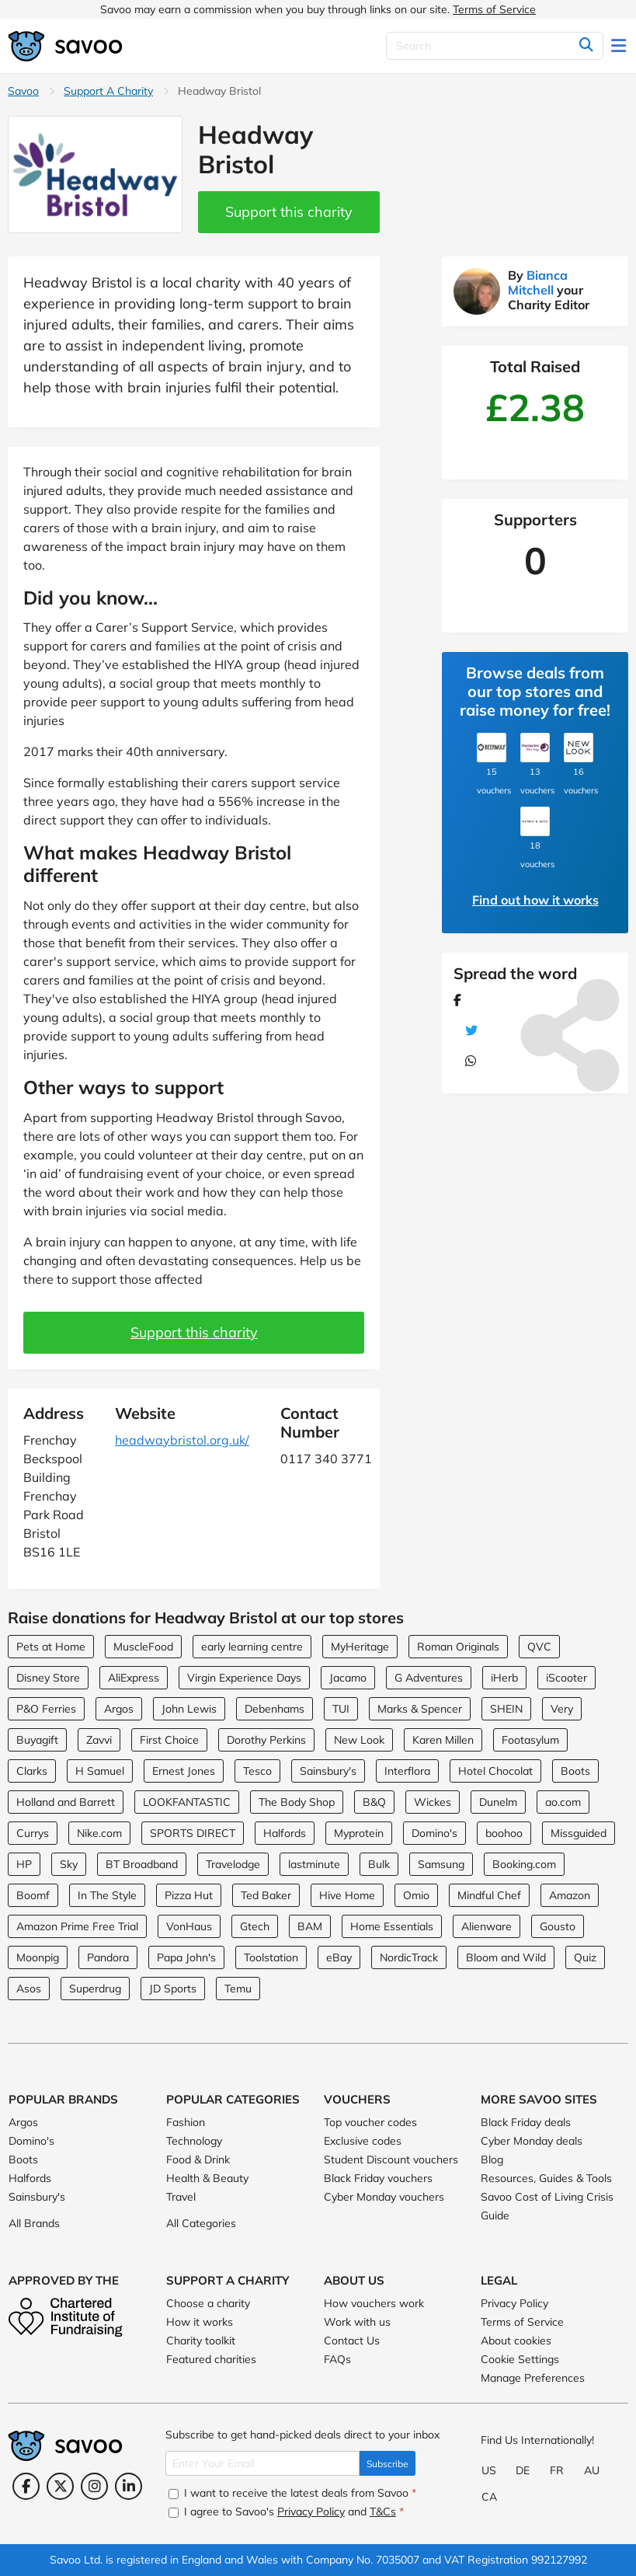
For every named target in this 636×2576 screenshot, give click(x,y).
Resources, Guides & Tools (546, 2178)
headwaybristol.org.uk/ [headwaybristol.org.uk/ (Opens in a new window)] (182, 1440)
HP (24, 1864)
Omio (416, 1895)
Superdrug (95, 1989)
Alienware (486, 1926)
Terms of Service (494, 9)
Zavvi (99, 1740)
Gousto (557, 1926)
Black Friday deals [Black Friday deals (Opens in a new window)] (526, 2122)
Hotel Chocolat (495, 1771)
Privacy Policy (514, 2303)
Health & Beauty (207, 2178)
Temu (238, 1989)
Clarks (31, 1771)
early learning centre (252, 1647)
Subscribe (387, 2464)
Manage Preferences (533, 2378)
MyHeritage (360, 1647)
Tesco (257, 1771)
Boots (575, 1771)
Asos (28, 1989)
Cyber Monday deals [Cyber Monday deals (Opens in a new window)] (531, 2141)
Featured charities (211, 2359)
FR (557, 2470)
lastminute (314, 1864)
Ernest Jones (183, 1771)
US (488, 2470)
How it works (199, 2322)
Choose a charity (208, 2303)
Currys (32, 1833)
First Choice (169, 1740)
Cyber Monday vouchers (384, 2197)
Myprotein (359, 1833)
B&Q (374, 1802)
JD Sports (172, 1989)
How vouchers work (374, 2303)
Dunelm (498, 1802)
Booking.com (524, 1864)
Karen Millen (443, 1740)
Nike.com (99, 1833)
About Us (354, 2280)
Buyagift (37, 1740)
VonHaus (189, 1926)
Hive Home (347, 1895)
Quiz (585, 1957)
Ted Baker (266, 1895)
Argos (119, 1709)
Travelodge (233, 1864)
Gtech (254, 1926)
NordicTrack (409, 1957)
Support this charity (289, 212)
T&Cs (383, 2511)
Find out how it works (535, 900)
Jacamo (348, 1678)
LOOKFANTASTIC (187, 1802)
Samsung (441, 1864)
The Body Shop (297, 1802)
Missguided (578, 1833)
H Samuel (99, 1771)
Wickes (432, 1802)
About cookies (516, 2341)
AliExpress (133, 1678)
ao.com (563, 1802)
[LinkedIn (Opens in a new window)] (128, 2486)
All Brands (34, 2223)
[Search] (494, 46)
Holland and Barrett (65, 1802)
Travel (181, 2197)
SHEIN (506, 1709)
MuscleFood (143, 1647)
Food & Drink (198, 2159)
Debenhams (274, 1709)
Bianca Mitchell (538, 282)
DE (523, 2470)
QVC (539, 1647)
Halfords (284, 1833)
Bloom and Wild (506, 1957)
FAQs (337, 2359)
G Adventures (428, 1678)
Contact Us (352, 2341)
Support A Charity (108, 91)
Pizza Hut (189, 1895)
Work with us (357, 2322)
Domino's (434, 1833)
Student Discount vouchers (391, 2159)
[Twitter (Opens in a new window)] (60, 2486)
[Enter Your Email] (262, 2463)
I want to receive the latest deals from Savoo (292, 2493)
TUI (340, 1709)
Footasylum (530, 1740)
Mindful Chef (489, 1895)
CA (489, 2497)
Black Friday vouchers (378, 2178)
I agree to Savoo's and (286, 2511)
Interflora (407, 1771)
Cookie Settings (520, 2359)
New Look (359, 1740)
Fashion (185, 2122)
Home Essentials (391, 1926)
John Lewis (189, 1709)
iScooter (566, 1678)
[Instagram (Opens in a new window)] (94, 2486)
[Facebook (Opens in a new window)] (26, 2486)
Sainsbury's (328, 1771)
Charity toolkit (200, 2341)
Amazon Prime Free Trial (77, 1926)
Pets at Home (50, 1647)
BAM (309, 1926)
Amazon (569, 1895)
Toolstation (271, 1957)
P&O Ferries (46, 1709)
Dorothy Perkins (266, 1740)
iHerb (504, 1678)
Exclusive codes (362, 2141)
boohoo (504, 1833)
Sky (69, 1864)
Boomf (33, 1895)
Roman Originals (458, 1647)
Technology (194, 2141)
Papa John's (186, 1957)
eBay (339, 1957)
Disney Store (48, 1678)
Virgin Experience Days (244, 1678)
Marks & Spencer (419, 1709)
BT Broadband (142, 1864)
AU (592, 2470)
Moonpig (37, 1957)
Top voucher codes (370, 2122)
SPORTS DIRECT (192, 1833)
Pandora (108, 1957)
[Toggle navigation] (619, 45)
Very (562, 1709)
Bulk (379, 1864)
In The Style (107, 1895)
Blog (492, 2159)
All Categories (201, 2223)
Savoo (23, 91)
